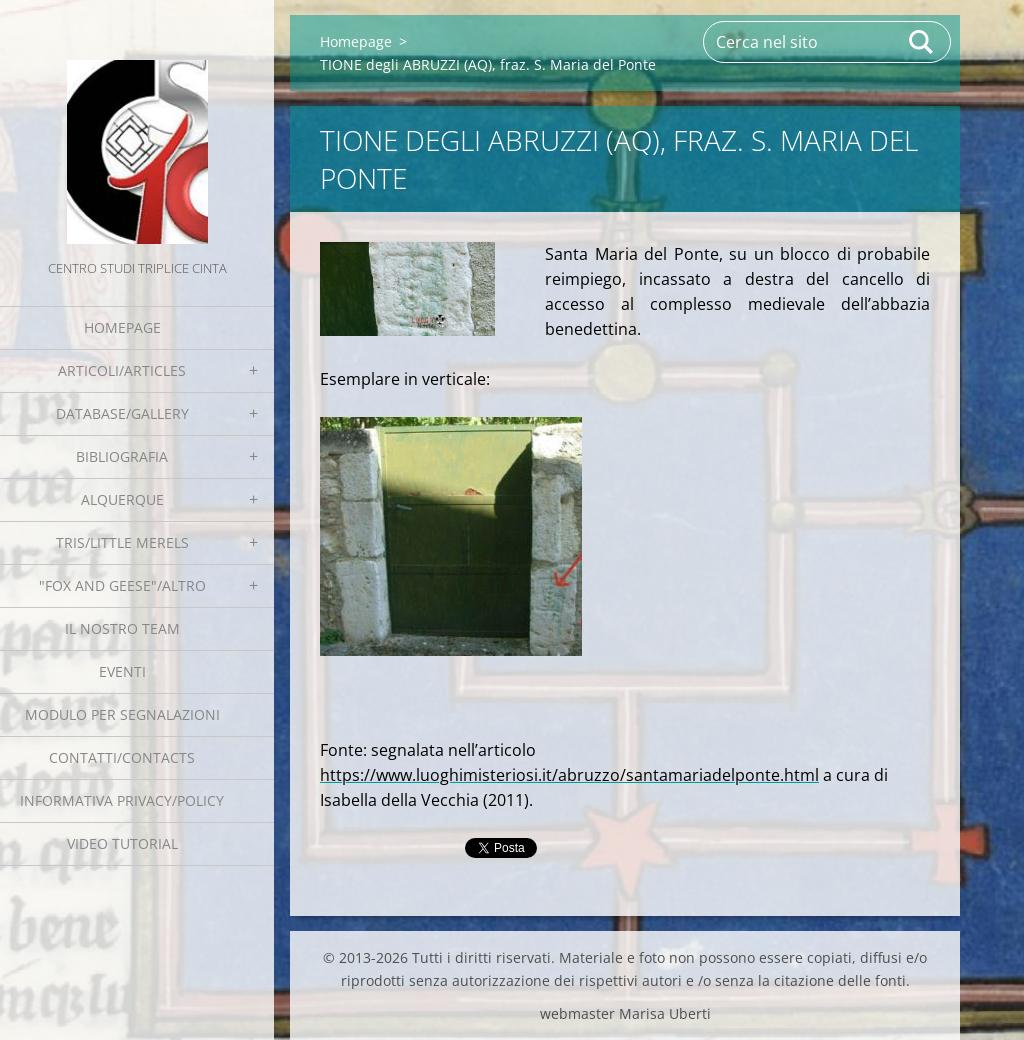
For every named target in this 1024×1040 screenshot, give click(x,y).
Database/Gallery (122, 413)
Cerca (922, 42)
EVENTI (122, 671)
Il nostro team (122, 628)
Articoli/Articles (122, 370)
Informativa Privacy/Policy (122, 800)
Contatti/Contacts (122, 757)
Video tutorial (122, 843)
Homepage (122, 327)
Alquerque (122, 499)
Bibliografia (122, 456)
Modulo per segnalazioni (122, 714)
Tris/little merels (122, 542)
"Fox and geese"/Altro (122, 585)
